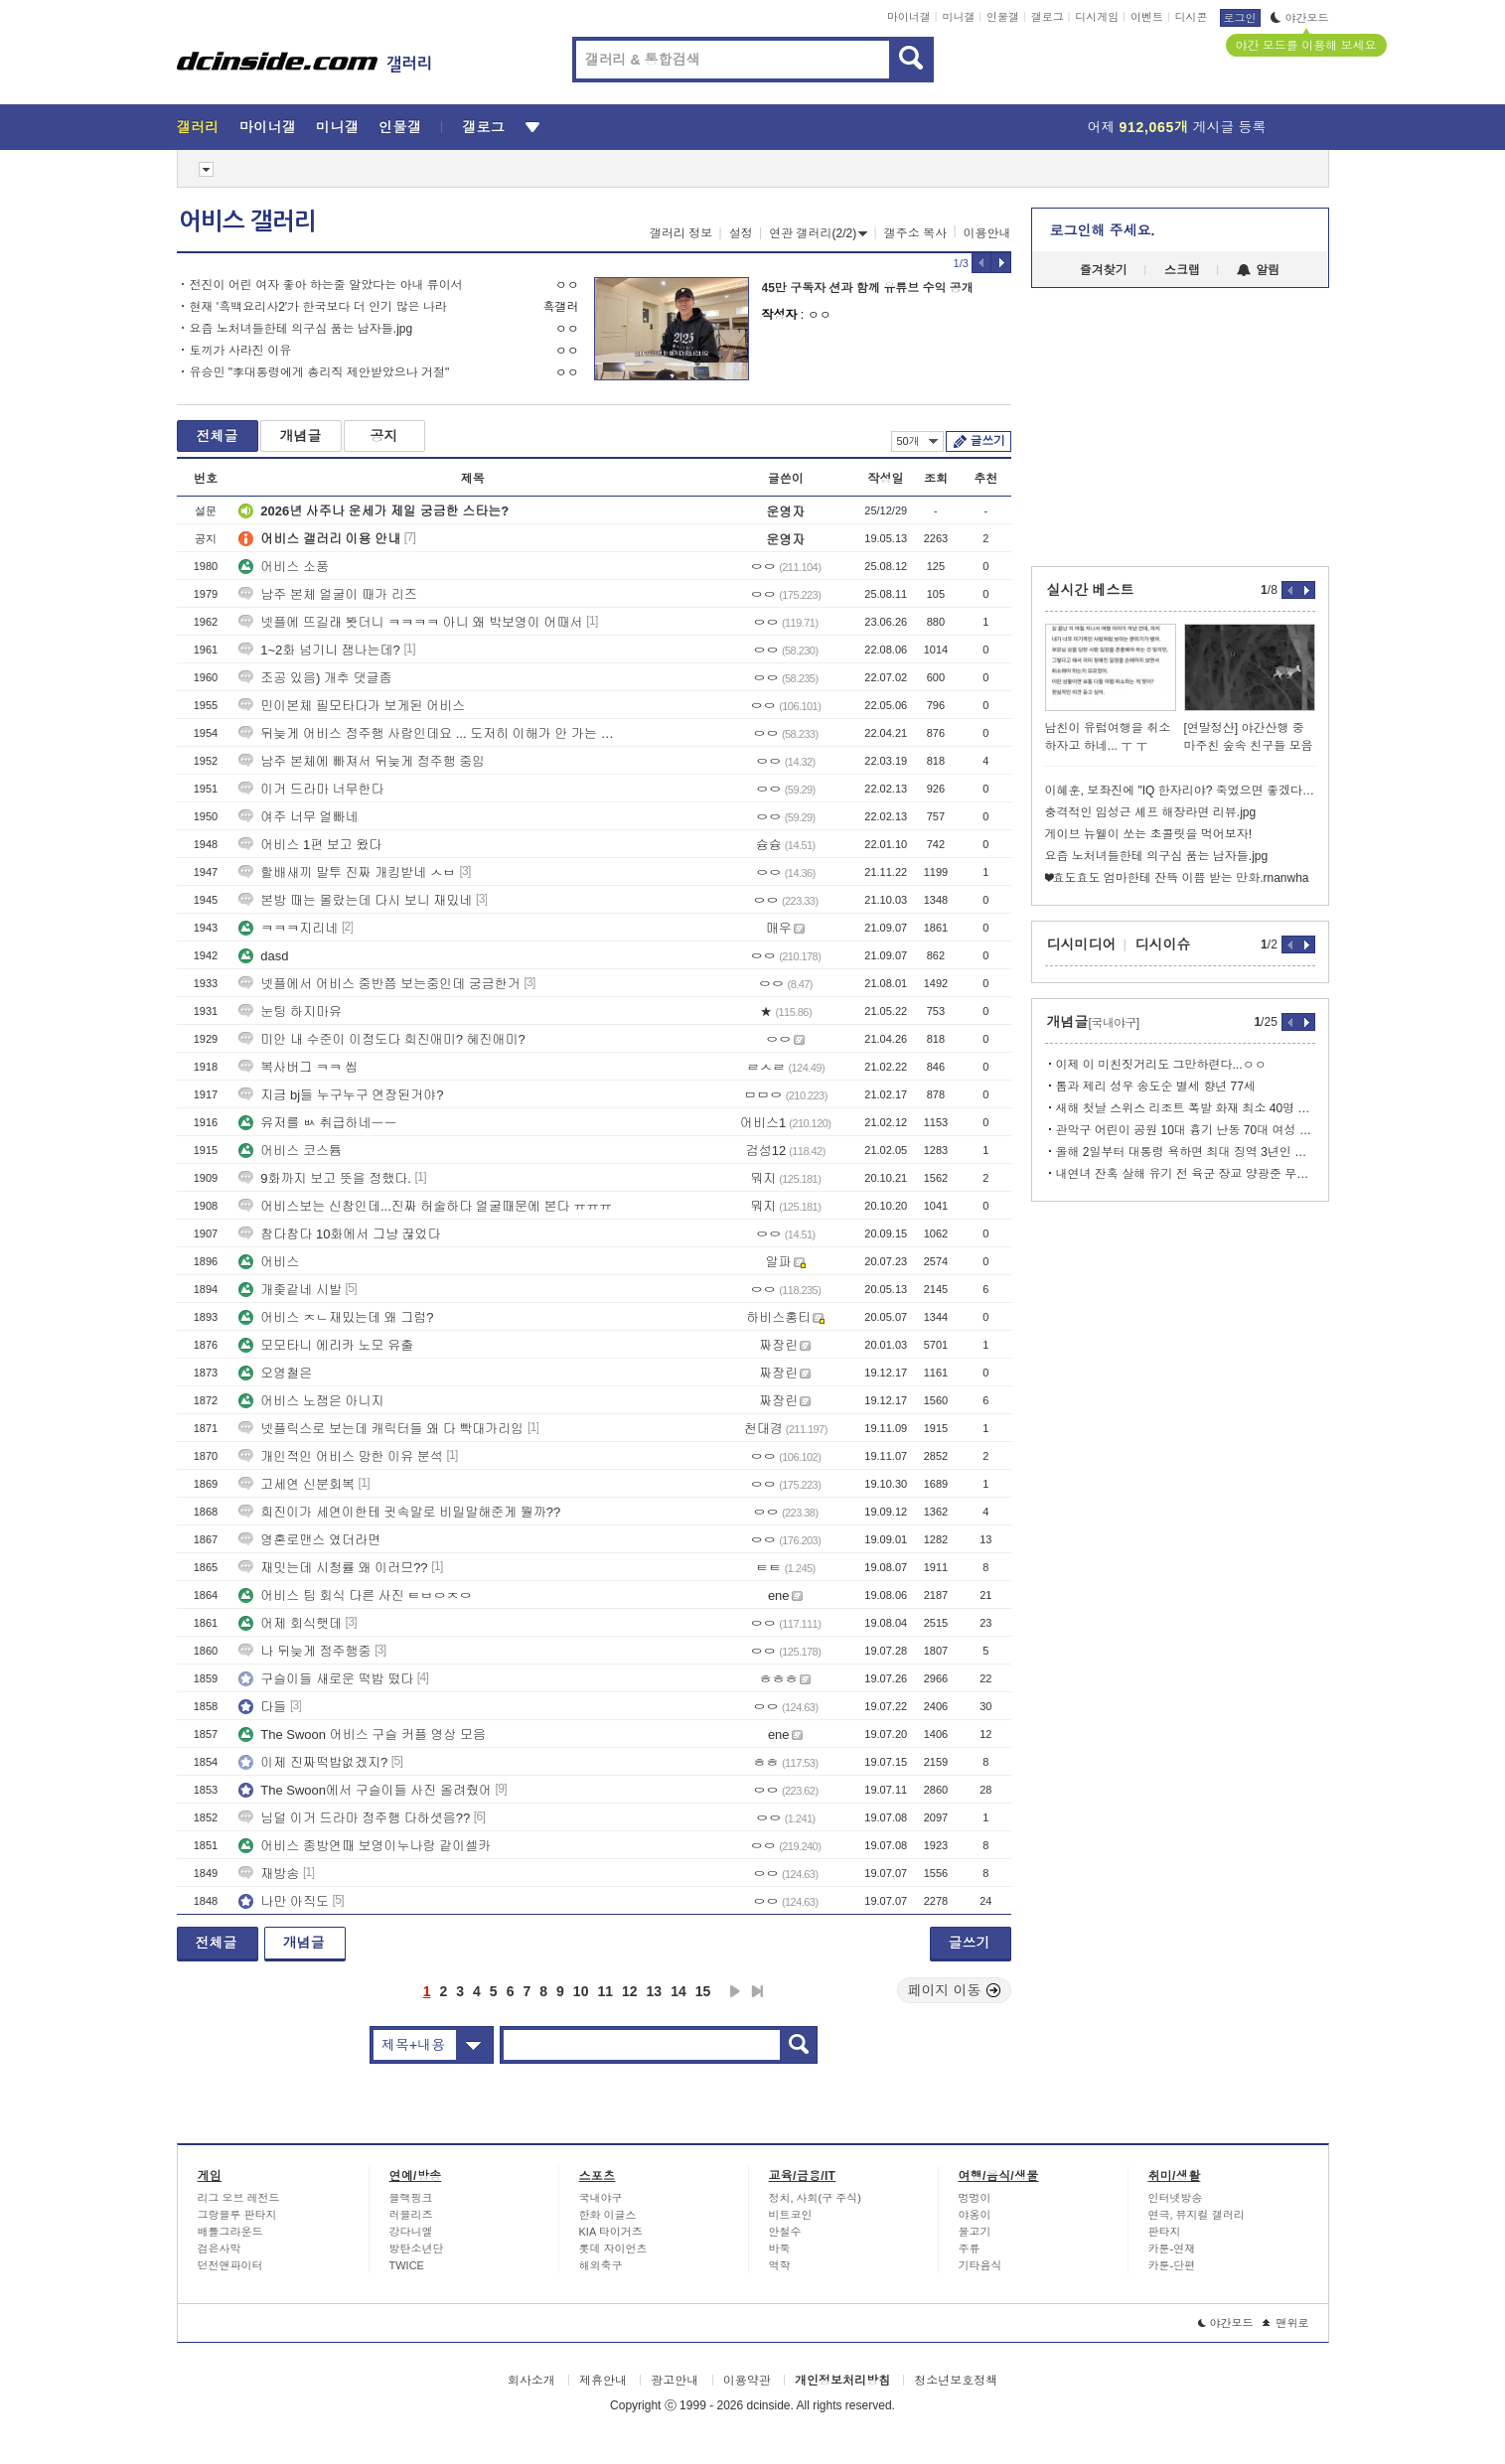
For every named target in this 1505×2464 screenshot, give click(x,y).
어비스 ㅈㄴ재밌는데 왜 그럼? (335, 1317)
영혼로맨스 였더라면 (309, 1539)
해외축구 (601, 2265)
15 (703, 1991)
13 (655, 1991)
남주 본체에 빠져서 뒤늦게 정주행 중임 (361, 761)
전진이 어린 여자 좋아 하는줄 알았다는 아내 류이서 (326, 285)
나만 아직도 (283, 1901)
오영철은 (275, 1373)
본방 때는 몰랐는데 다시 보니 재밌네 (355, 900)
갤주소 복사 (915, 233)
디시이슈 (1163, 944)
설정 (741, 233)
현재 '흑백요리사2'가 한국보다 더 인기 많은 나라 (318, 307)
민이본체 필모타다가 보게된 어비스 (351, 705)
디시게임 (1097, 17)
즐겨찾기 (1104, 270)
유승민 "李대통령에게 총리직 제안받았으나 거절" (320, 372)
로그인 (1240, 18)
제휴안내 (603, 2381)
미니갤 (958, 17)
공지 (384, 436)
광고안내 (674, 2381)
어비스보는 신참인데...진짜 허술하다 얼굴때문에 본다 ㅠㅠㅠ (425, 1206)
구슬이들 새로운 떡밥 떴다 (325, 1678)
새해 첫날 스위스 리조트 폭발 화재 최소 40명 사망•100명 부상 (1185, 1108)
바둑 (780, 2248)
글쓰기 (988, 441)
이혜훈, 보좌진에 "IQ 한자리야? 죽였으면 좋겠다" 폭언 (1180, 790)
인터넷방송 (1175, 2198)
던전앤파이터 (230, 2265)
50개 (917, 441)
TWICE (406, 2265)
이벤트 (1146, 17)
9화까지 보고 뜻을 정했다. (324, 1178)
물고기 (975, 2232)
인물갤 (1002, 17)
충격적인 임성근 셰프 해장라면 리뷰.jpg (1151, 812)
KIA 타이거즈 (611, 2232)
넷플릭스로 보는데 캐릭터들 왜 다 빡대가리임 (381, 1428)
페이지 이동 (954, 1990)
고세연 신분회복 (296, 1484)
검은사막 (219, 2248)
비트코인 (791, 2215)
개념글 (301, 436)
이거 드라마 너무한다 (310, 789)
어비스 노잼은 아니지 (310, 1400)
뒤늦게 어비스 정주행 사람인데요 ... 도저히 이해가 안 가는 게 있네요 (430, 733)
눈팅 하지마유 (290, 1011)
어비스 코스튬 (290, 1150)
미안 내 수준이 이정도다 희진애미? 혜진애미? (382, 1039)
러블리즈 (411, 2215)
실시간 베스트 (1090, 590)
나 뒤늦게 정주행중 (304, 1651)
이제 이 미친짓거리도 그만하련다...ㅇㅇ (1161, 1065)
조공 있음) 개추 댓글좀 (314, 677)
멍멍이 (975, 2198)
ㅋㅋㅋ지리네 (288, 928)
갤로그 (1047, 17)
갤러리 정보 (681, 233)
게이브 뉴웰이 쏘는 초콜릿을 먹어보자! (1149, 834)
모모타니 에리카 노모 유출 (325, 1345)
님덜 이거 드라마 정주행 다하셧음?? (354, 1818)
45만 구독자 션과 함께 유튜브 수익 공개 (868, 288)
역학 (780, 2265)
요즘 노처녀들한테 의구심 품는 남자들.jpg (301, 329)
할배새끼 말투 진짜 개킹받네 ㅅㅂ (346, 872)
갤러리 (198, 127)
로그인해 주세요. (1102, 230)
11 (605, 1991)
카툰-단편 (1172, 2265)
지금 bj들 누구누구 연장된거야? (340, 1094)
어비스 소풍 (283, 566)
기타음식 (980, 2265)
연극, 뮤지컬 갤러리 (1196, 2215)
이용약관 (747, 2381)
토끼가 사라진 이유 (241, 351)
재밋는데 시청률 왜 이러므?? (332, 1567)
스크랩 (1182, 270)
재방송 (268, 1873)
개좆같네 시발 (290, 1289)
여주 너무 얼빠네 (298, 816)
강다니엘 (411, 2232)
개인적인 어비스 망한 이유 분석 (340, 1456)
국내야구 (601, 2198)
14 (678, 1991)
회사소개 (531, 2381)
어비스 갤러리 (247, 221)
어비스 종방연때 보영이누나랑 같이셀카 (364, 1845)
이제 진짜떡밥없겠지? (312, 1762)
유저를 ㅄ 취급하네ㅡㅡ (317, 1122)
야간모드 (1300, 18)
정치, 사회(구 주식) (815, 2198)
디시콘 (1191, 17)
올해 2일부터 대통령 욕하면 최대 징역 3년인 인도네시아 (1185, 1152)
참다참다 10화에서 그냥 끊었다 (339, 1234)
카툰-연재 (1172, 2248)
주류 (969, 2248)
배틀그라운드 (230, 2232)
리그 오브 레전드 (239, 2198)
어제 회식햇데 (290, 1623)
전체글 (217, 436)
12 (630, 1991)
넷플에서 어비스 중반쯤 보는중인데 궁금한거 (379, 983)
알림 (1258, 270)
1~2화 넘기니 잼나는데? (319, 650)
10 (581, 1991)
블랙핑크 (411, 2198)
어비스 (268, 1261)
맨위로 (1286, 2323)
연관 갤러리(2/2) (818, 233)
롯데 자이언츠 (613, 2248)
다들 (262, 1706)
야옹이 (975, 2215)
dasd (263, 955)
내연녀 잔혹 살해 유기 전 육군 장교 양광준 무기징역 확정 (1185, 1174)
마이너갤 (909, 17)
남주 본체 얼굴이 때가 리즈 (327, 594)
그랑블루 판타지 (237, 2215)
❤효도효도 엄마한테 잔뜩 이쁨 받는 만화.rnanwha (1177, 878)
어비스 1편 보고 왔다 (309, 844)
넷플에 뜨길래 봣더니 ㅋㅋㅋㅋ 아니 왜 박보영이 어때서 (410, 622)
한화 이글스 (608, 2215)
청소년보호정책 (955, 2381)
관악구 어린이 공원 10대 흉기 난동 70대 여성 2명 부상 (1185, 1130)
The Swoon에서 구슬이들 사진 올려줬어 (365, 1790)
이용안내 (987, 233)
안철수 (785, 2232)
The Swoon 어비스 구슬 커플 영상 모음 (362, 1734)
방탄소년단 (416, 2248)
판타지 (1164, 2232)
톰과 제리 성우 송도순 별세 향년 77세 (1156, 1086)
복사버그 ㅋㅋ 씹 (298, 1067)
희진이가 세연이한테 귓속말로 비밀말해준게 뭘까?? (399, 1512)
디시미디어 (1082, 944)
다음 (735, 1991)
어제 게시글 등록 (1177, 127)
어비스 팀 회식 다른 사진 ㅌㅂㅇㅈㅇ (355, 1595)
